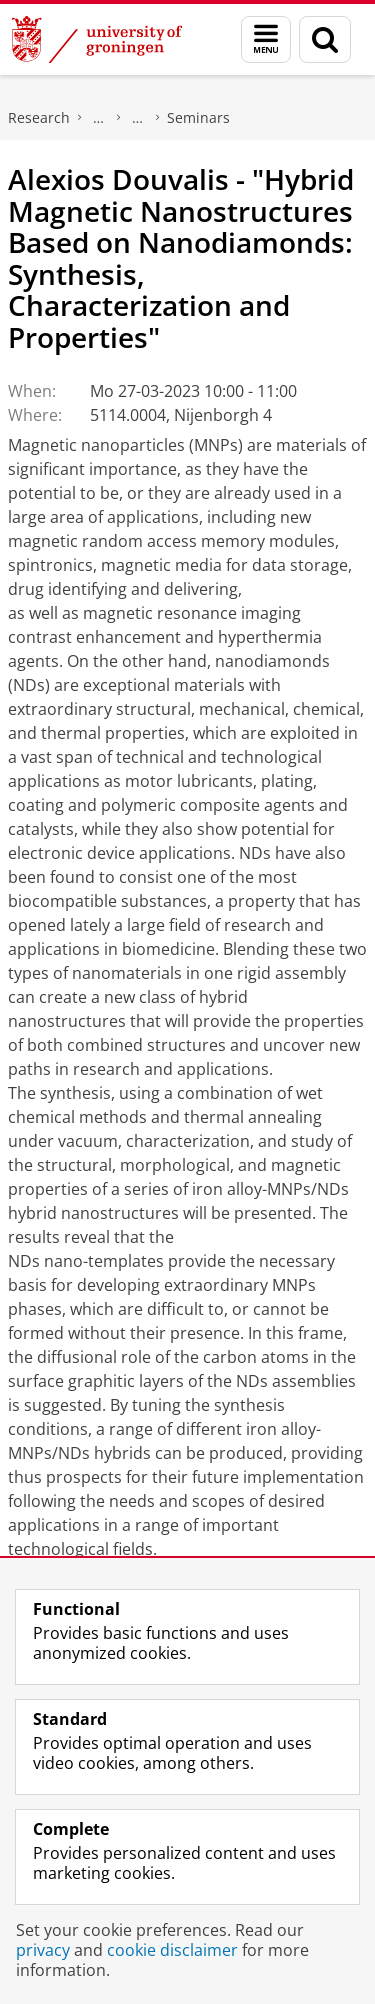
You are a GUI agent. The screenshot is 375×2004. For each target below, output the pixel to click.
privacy (43, 1950)
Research (39, 117)
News (138, 118)
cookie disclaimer (172, 1950)
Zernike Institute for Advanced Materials (99, 118)
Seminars (198, 117)
